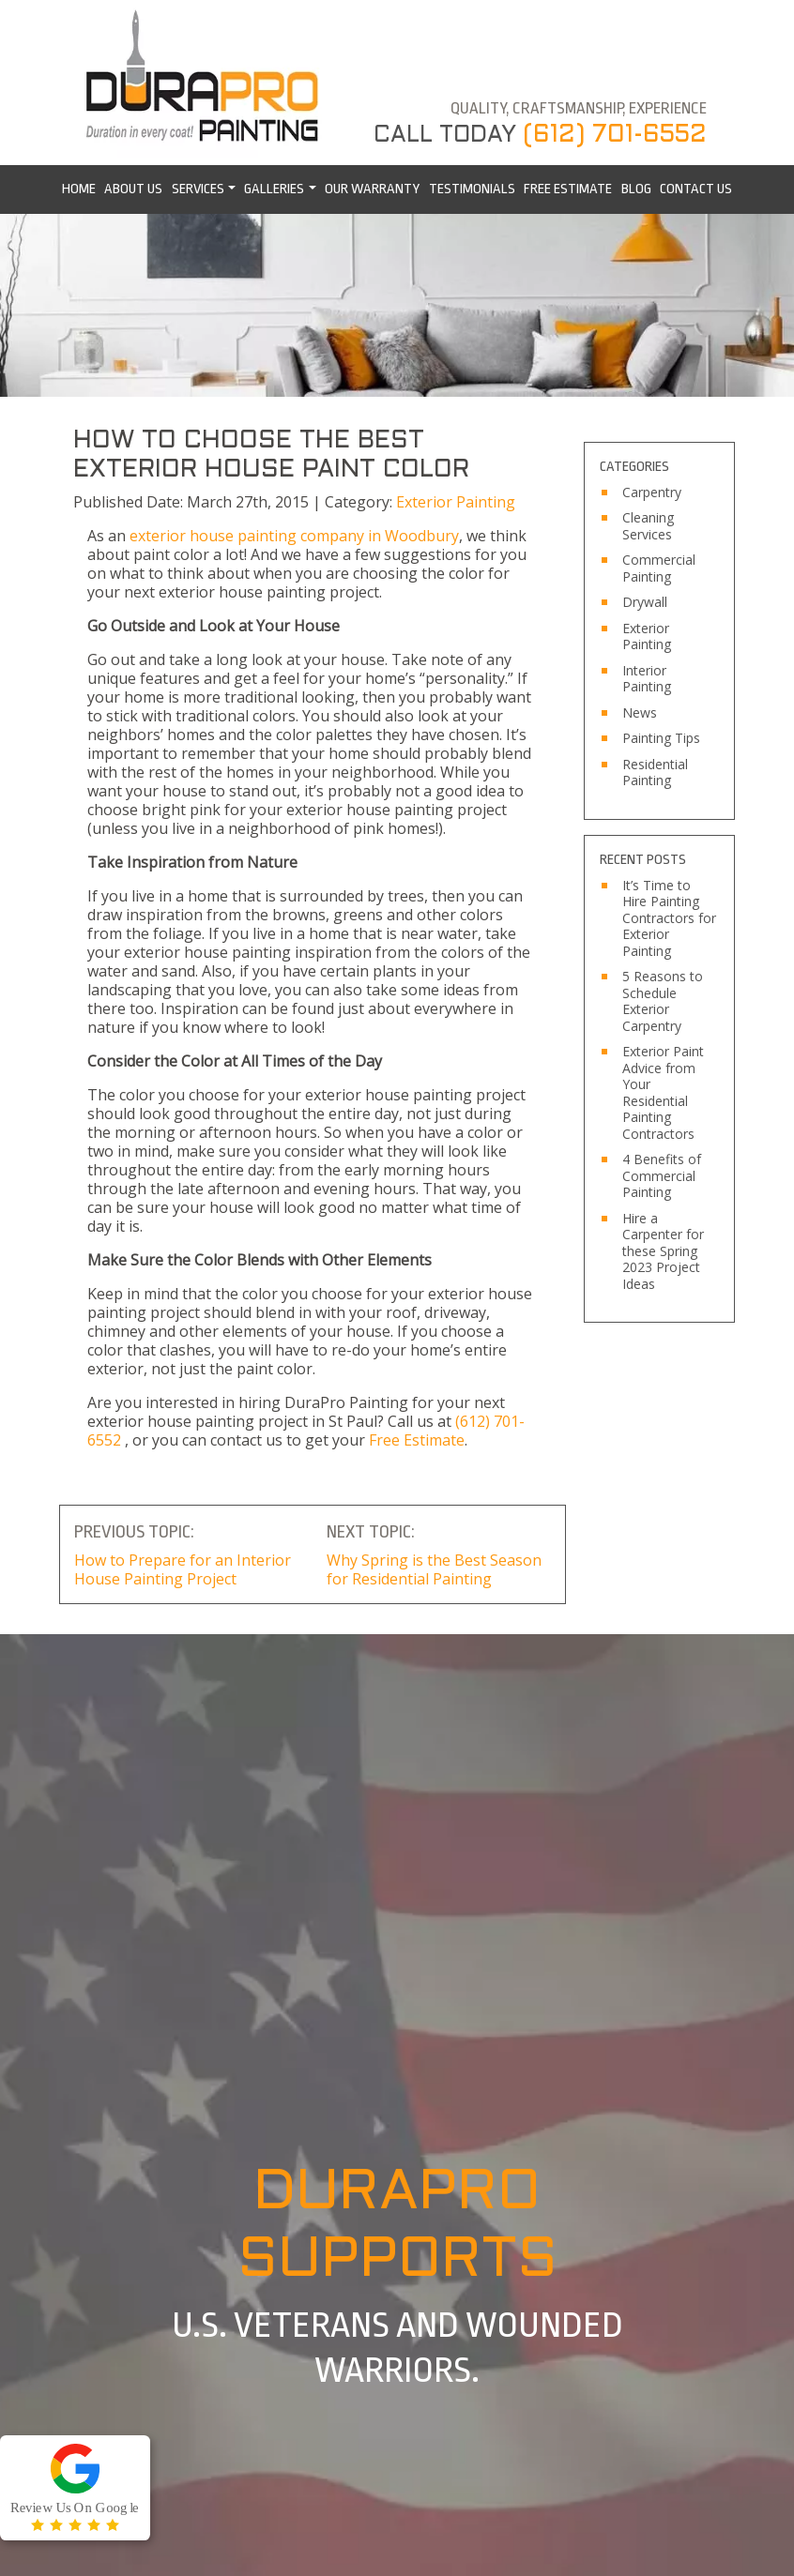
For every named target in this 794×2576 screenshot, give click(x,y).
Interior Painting (646, 678)
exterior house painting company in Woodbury (294, 535)
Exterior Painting (455, 502)
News (639, 713)
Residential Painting (655, 772)
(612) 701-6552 (615, 135)
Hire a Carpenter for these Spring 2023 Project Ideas (663, 1251)
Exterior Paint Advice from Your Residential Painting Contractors (663, 1092)
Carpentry (651, 492)
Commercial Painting (658, 568)
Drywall (644, 602)
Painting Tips (661, 738)
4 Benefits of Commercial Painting (661, 1176)
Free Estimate (417, 1440)
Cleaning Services (648, 525)
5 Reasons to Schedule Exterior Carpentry (662, 1001)
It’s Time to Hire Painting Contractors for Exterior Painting (669, 918)
